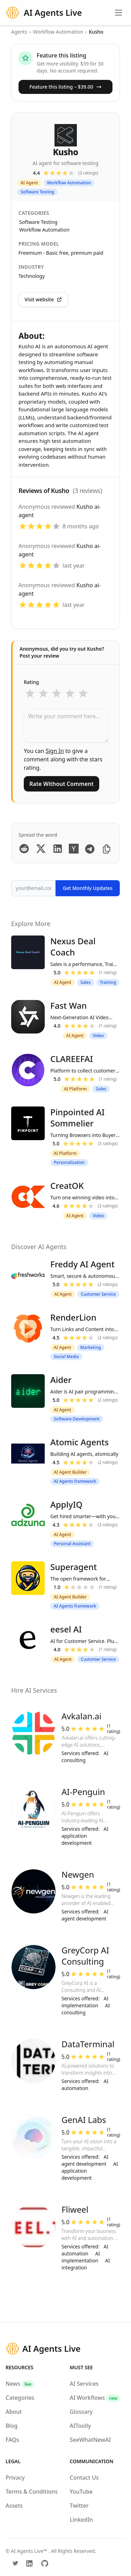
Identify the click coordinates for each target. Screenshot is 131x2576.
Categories (20, 2398)
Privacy (15, 2477)
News (20, 2383)
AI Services (84, 2383)
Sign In (55, 751)
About (14, 2412)
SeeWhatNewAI (90, 2440)
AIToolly (80, 2426)
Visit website (43, 299)
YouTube (81, 2491)
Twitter (79, 2505)
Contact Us (84, 2477)
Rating (31, 682)
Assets (14, 2505)
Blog (11, 2426)
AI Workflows (95, 2398)
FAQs (12, 2440)
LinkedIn (81, 2519)
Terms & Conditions (32, 2491)
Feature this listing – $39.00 (65, 86)
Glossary (81, 2412)
